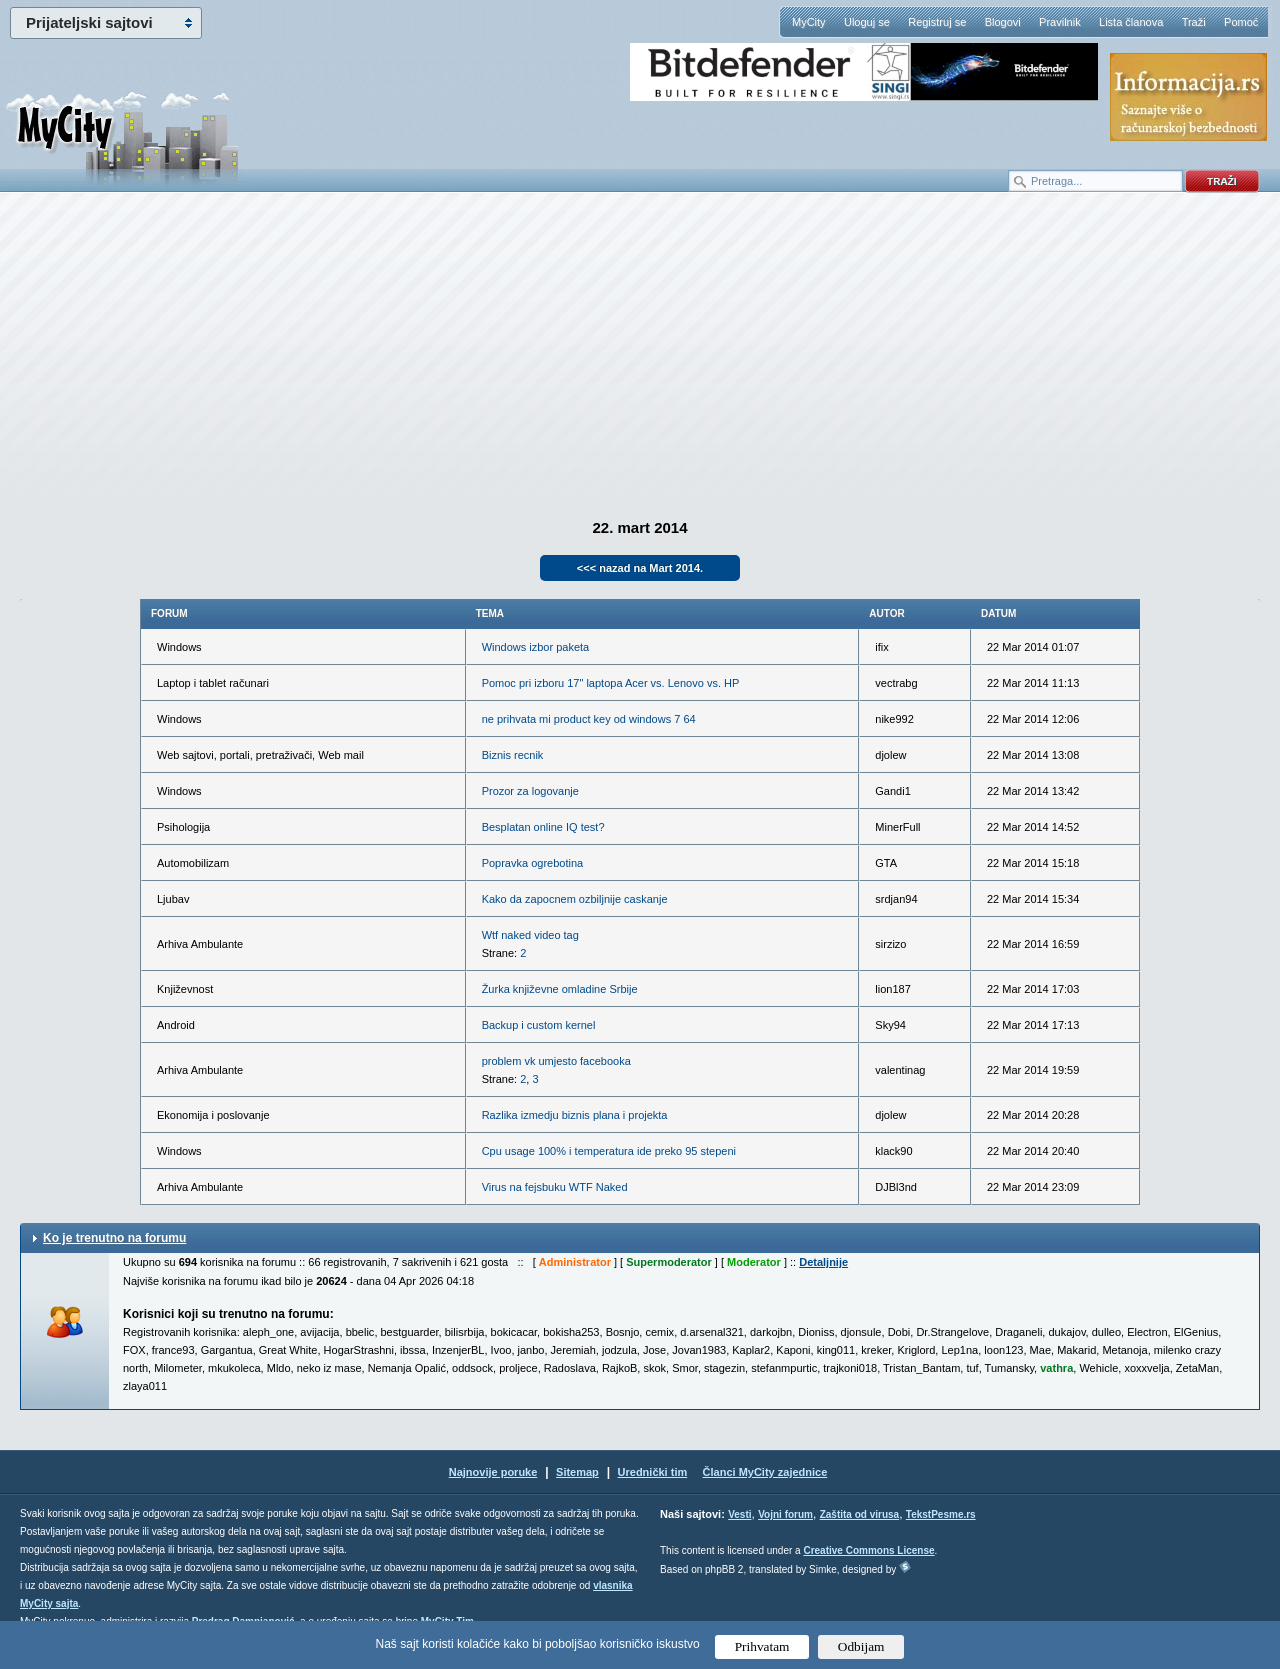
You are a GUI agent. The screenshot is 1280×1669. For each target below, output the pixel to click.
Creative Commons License (868, 1550)
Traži (1194, 22)
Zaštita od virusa (859, 1514)
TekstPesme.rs (941, 1514)
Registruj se (937, 22)
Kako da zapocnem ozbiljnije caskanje (575, 899)
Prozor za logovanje (530, 791)
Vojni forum (785, 1514)
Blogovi (1003, 22)
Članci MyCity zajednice (765, 1472)
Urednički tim (653, 1472)
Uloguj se (867, 22)
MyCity (809, 22)
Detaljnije (823, 1262)
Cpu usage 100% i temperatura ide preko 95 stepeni (609, 1151)
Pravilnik (1060, 22)
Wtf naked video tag (530, 935)
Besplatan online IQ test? (543, 827)
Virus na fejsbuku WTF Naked (555, 1187)
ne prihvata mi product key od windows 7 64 (589, 719)
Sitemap (577, 1472)
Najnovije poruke (493, 1472)
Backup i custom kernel (539, 1025)
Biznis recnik (513, 755)
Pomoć (1241, 22)
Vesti (739, 1514)
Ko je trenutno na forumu (114, 1238)
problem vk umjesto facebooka (556, 1061)
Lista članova (1131, 22)
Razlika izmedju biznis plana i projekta (575, 1115)
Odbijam (861, 1646)
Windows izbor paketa (536, 647)
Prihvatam (762, 1646)
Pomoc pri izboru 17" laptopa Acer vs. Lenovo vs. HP (611, 683)
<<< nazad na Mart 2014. (640, 568)
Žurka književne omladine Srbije (560, 989)
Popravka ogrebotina (533, 863)
